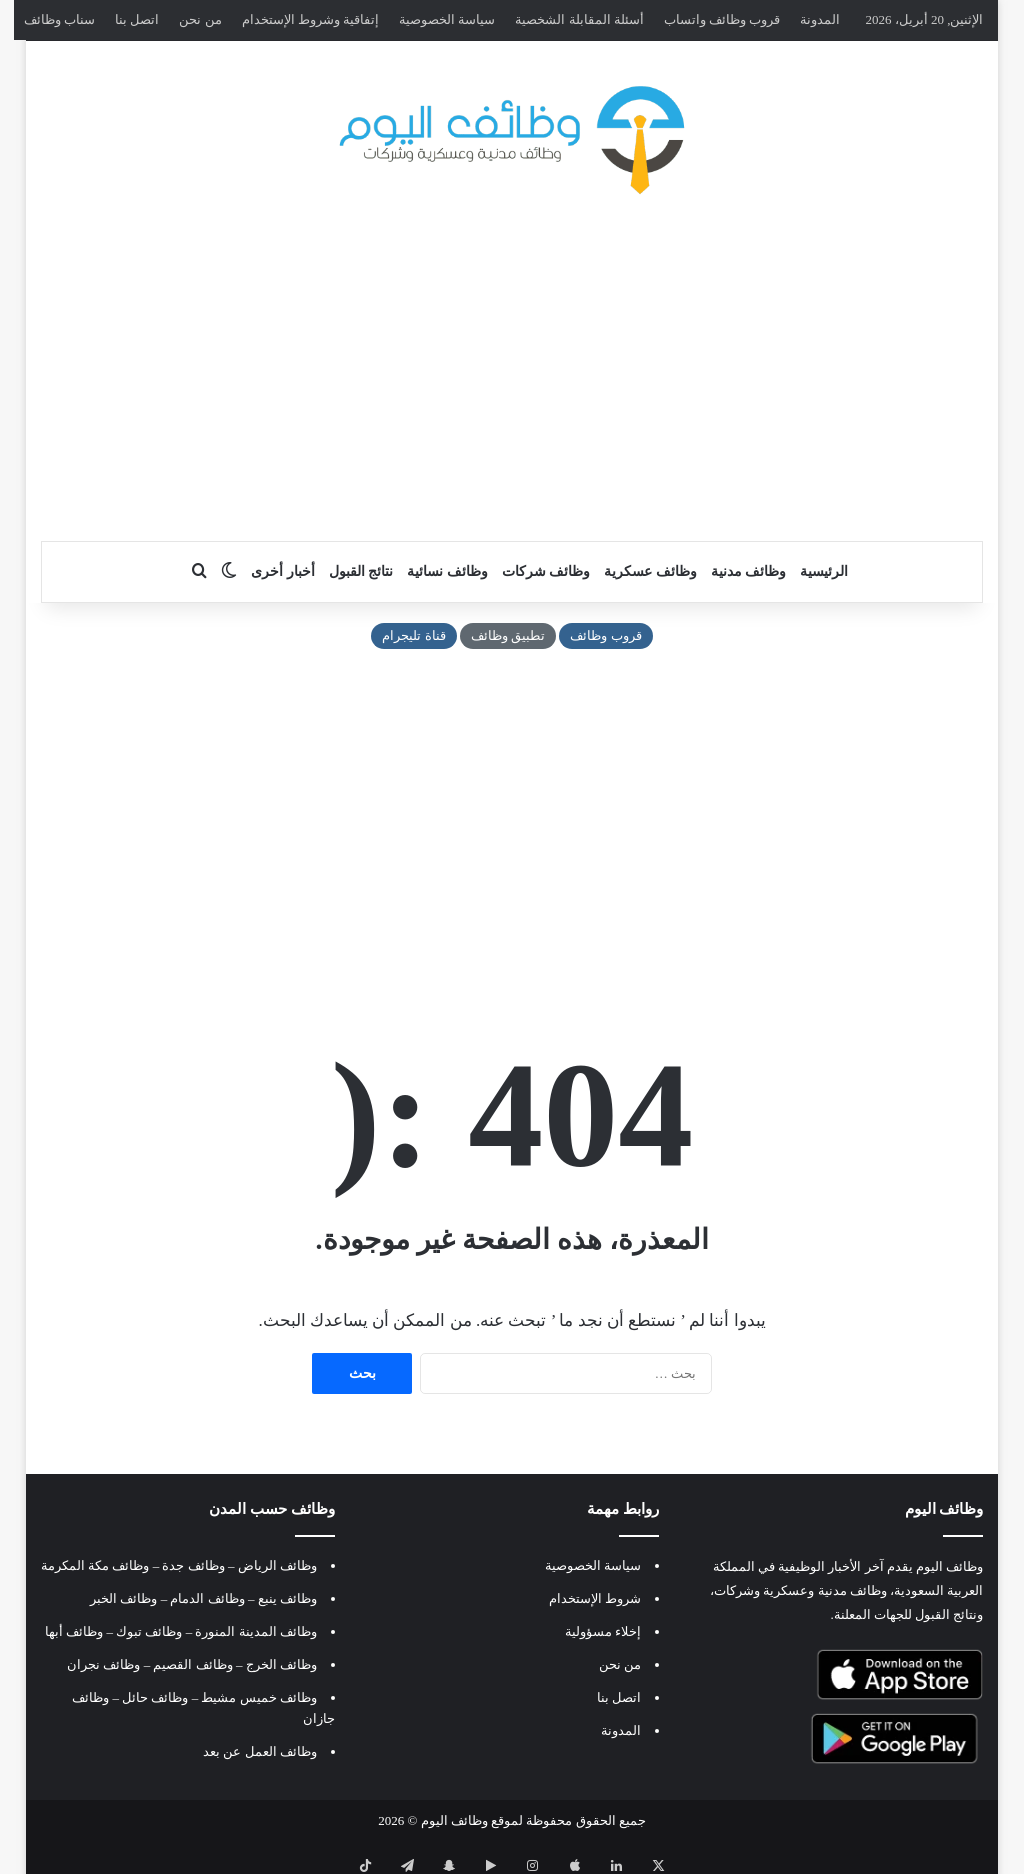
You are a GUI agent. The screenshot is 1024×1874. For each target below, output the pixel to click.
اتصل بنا (137, 19)
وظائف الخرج (281, 1664)
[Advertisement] (511, 381)
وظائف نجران (103, 1664)
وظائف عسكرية (650, 571)
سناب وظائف (59, 19)
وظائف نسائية (447, 571)
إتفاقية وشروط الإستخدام (311, 19)
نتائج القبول (361, 571)
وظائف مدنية (749, 571)
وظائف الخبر (123, 1598)
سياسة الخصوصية (447, 19)
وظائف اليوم (454, 1820)
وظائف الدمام (207, 1598)
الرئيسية (824, 571)
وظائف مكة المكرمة (95, 1565)
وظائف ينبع (287, 1598)
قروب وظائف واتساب (722, 19)
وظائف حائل (155, 1697)
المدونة (820, 19)
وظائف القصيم (192, 1664)
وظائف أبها (74, 1631)
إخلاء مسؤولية (603, 1631)
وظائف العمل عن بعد (260, 1751)
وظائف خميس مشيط (259, 1697)
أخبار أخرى (283, 571)
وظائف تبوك (149, 1631)
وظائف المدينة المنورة (256, 1631)
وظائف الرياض (277, 1565)
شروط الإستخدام (595, 1598)
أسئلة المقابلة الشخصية (579, 19)
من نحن (200, 19)
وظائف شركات (546, 571)
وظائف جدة (193, 1565)
